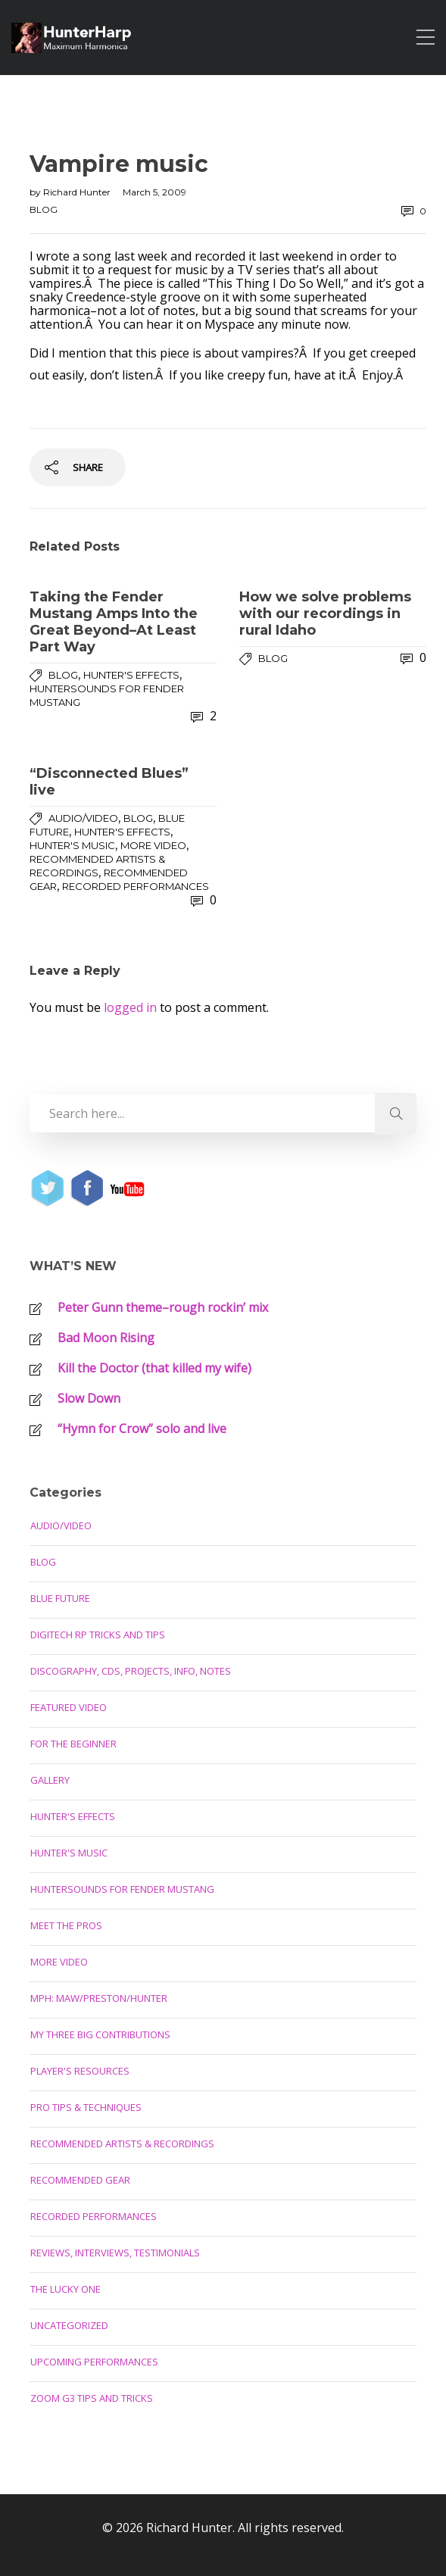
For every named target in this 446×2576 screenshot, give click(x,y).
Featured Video (68, 1707)
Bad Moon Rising (106, 1337)
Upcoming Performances (94, 2361)
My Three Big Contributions (100, 2034)
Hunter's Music (72, 845)
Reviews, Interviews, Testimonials (115, 2252)
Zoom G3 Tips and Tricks (91, 2398)
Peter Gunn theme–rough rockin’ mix (163, 1307)
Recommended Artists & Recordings (122, 2143)
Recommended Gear (80, 2180)
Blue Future (60, 1598)
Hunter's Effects (131, 675)
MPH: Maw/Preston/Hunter (98, 1998)
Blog (44, 209)
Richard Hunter (78, 192)
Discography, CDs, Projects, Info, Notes (130, 1671)
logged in (130, 1007)
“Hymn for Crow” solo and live (142, 1428)
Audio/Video (83, 818)
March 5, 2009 (154, 192)
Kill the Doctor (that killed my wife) (154, 1368)
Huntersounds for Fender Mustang (122, 1889)
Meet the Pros (66, 1925)
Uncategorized (69, 2325)
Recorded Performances (135, 886)
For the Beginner (73, 1743)
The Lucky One (65, 2289)
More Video (153, 845)
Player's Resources (79, 2071)
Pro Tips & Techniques (86, 2107)
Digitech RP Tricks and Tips (97, 1634)
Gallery (50, 1780)
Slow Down (89, 1398)
